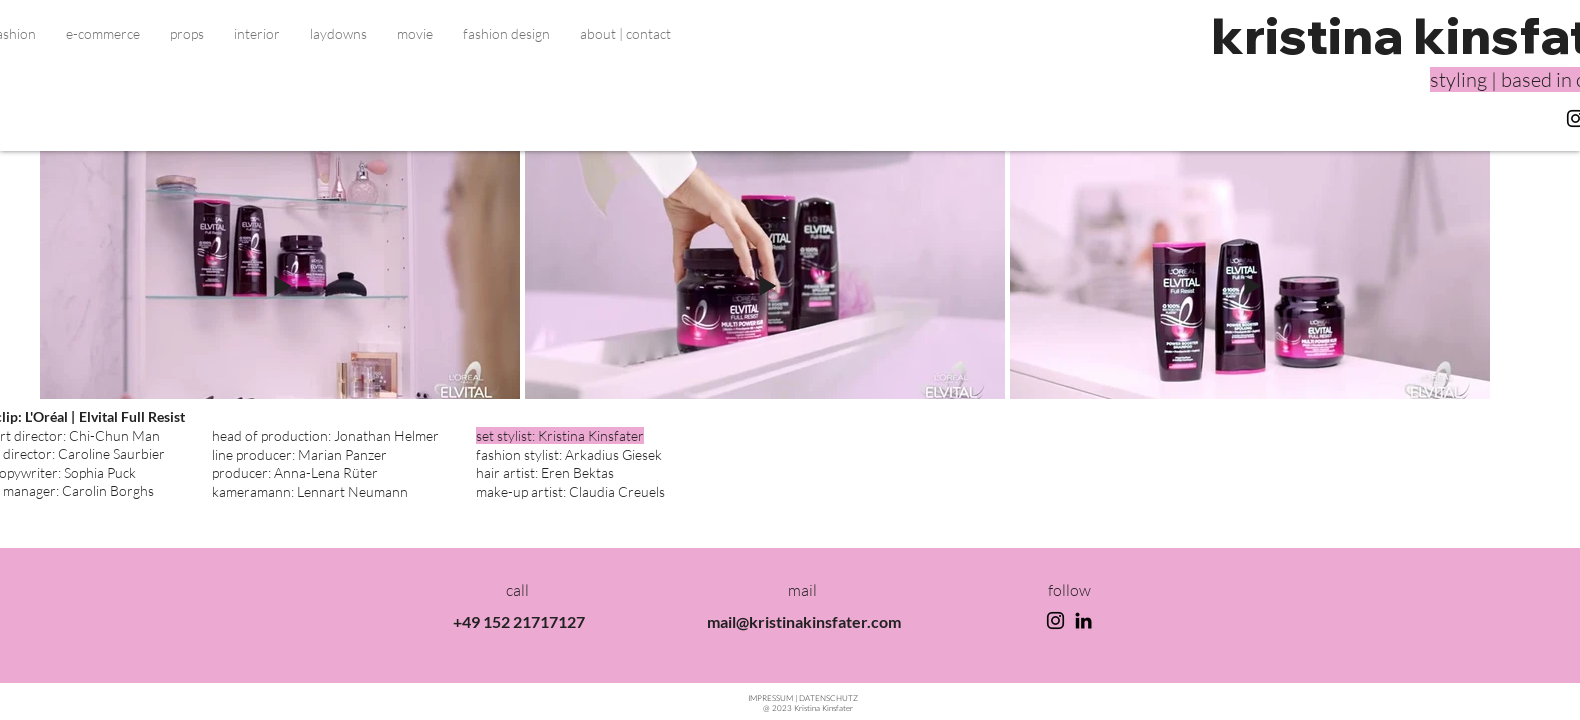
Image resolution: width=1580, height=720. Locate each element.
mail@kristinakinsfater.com (804, 621)
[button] (103, 34)
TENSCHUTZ (828, 697)
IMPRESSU (771, 697)
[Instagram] (1055, 620)
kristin (1292, 35)
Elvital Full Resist (133, 416)
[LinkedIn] (1083, 620)
